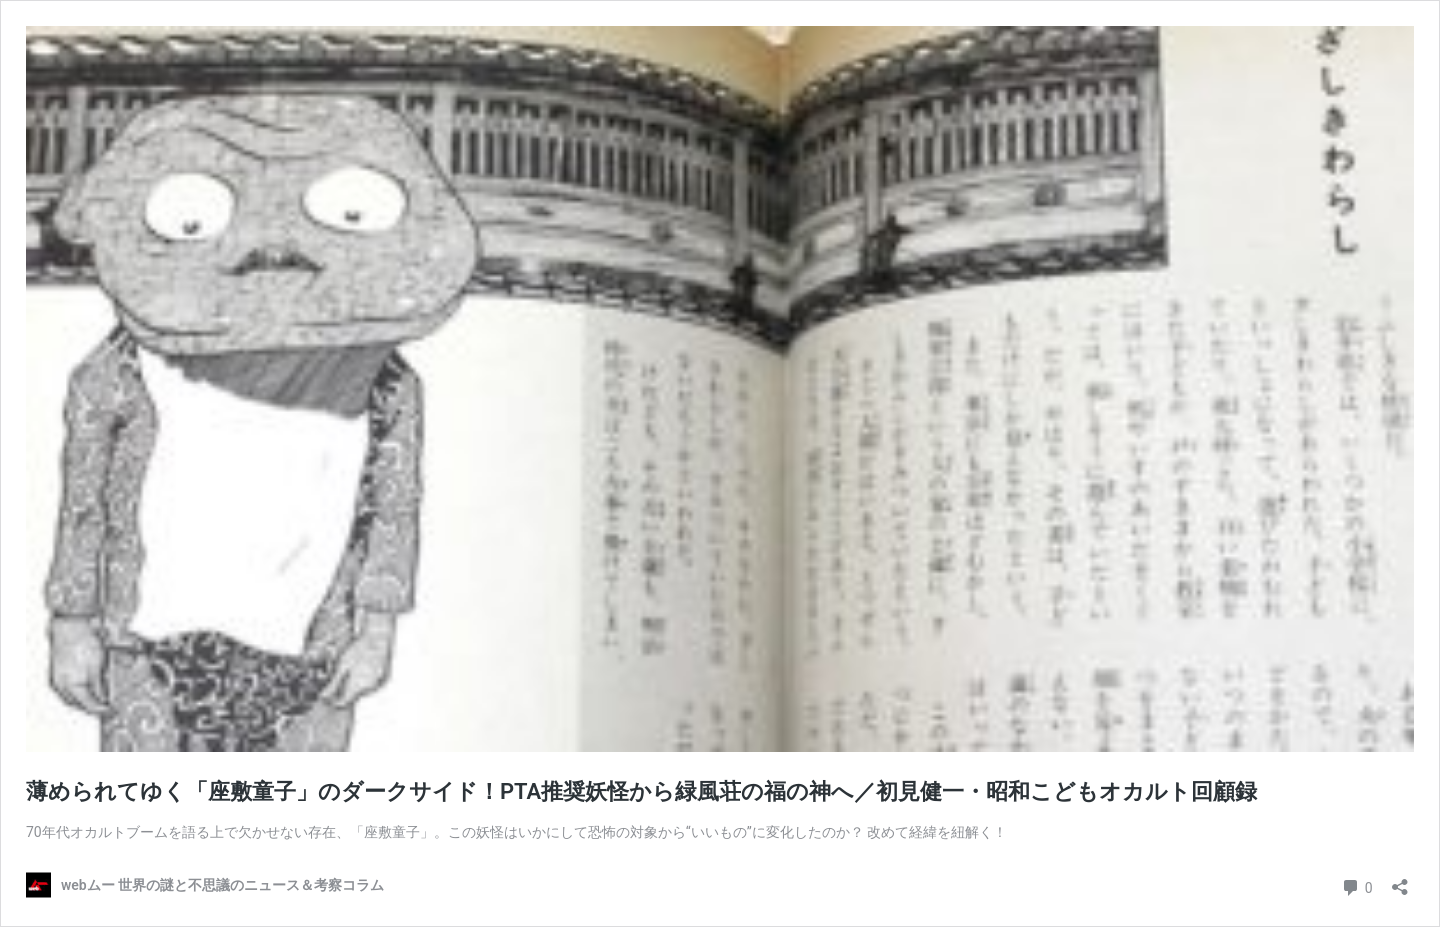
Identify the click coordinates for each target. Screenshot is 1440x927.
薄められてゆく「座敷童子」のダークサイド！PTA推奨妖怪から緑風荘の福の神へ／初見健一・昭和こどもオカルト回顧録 (641, 791)
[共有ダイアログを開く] (1400, 880)
